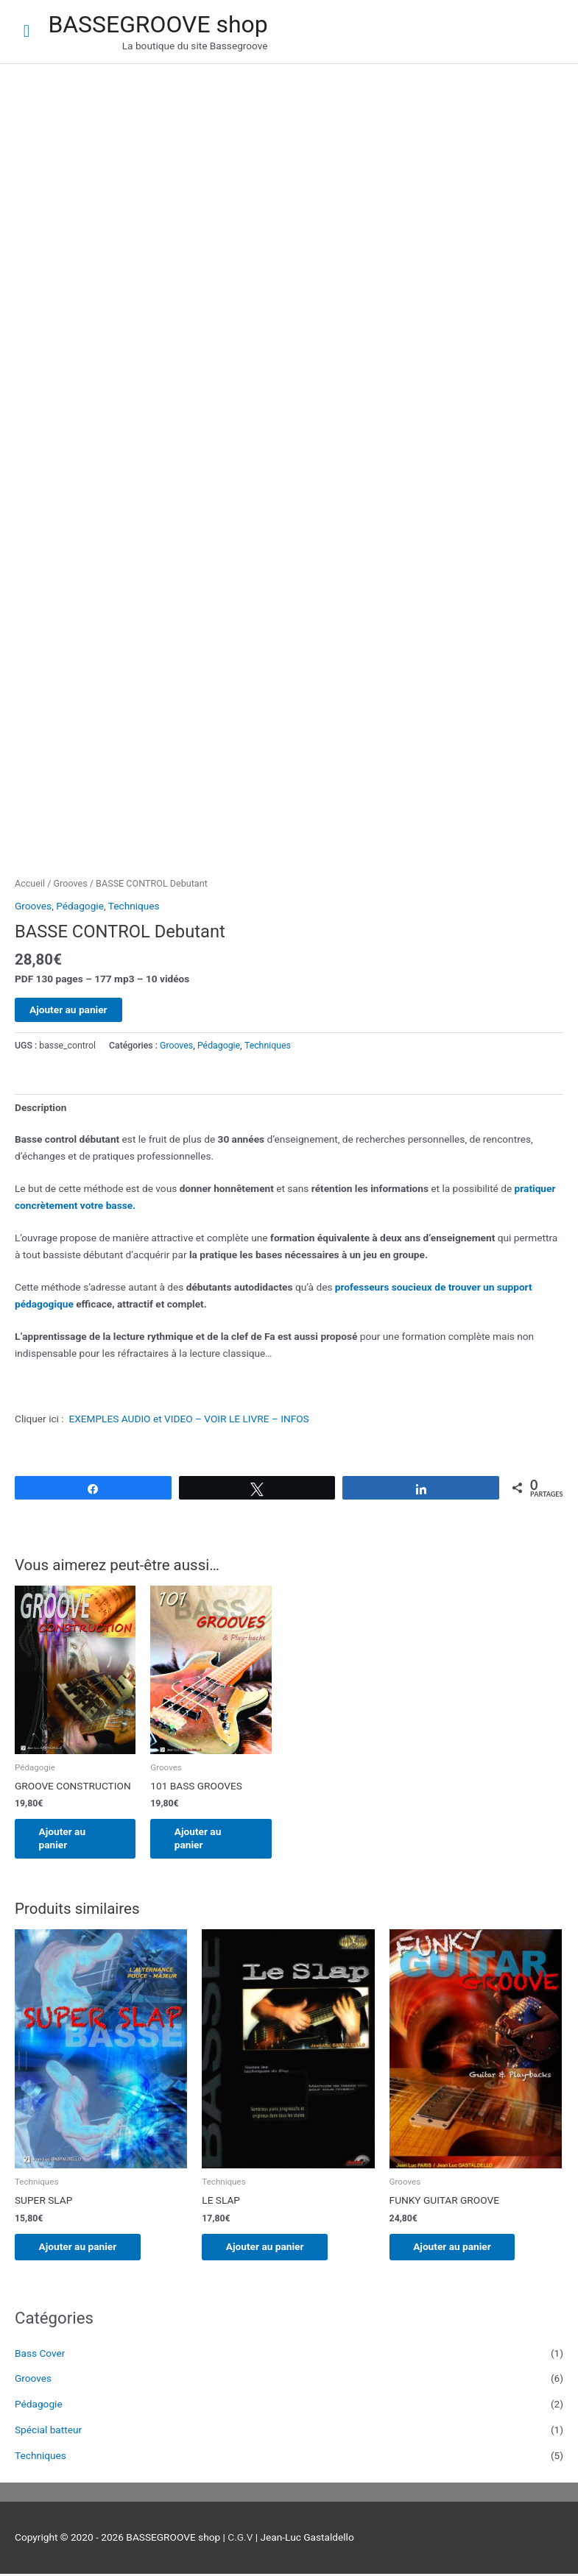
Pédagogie (80, 906)
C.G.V (240, 2539)
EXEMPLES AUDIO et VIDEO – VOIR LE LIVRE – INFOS (188, 1418)
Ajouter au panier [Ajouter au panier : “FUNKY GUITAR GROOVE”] (458, 2248)
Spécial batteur (48, 2432)
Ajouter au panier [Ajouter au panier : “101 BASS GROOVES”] (203, 1838)
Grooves (71, 883)
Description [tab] (40, 1107)
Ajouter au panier (68, 1009)
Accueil (30, 883)
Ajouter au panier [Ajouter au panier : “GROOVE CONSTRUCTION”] (67, 1838)
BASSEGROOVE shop (157, 24)
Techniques (134, 906)
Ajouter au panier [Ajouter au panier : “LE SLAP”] (270, 2248)
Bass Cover (40, 2355)
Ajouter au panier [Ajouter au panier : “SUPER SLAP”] (83, 2248)
